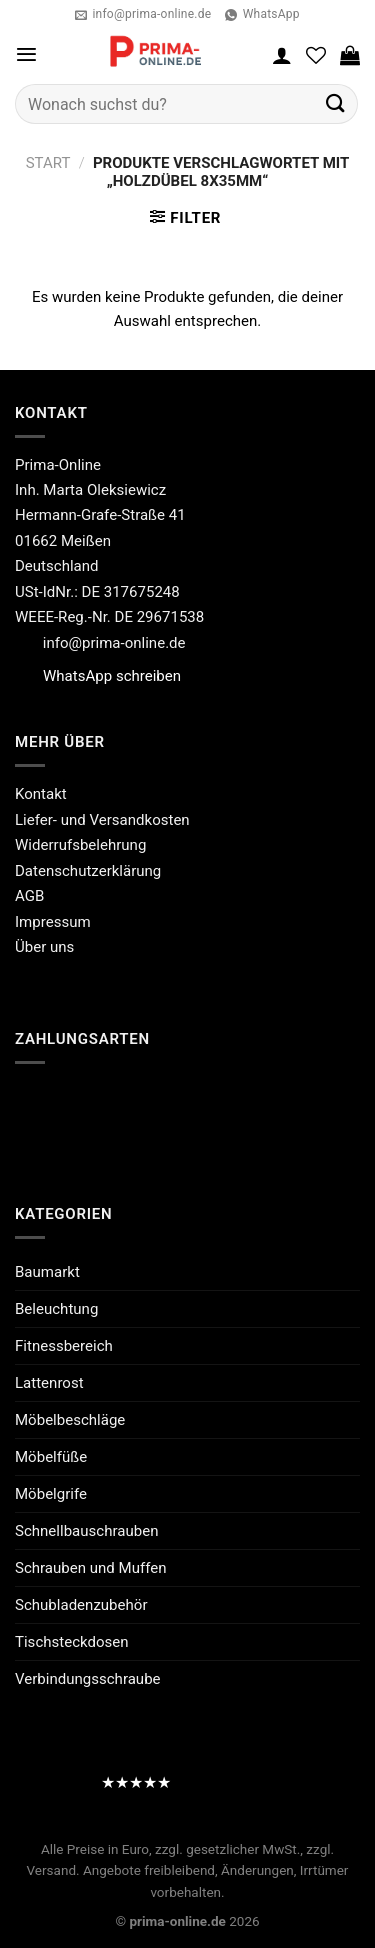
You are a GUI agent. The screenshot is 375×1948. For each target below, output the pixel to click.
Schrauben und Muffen (91, 1568)
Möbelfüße (51, 1457)
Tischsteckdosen (72, 1642)
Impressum (53, 922)
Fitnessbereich (64, 1346)
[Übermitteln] (336, 103)
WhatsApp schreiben (112, 676)
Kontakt (41, 794)
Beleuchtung (56, 1309)
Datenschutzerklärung (88, 871)
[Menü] (26, 54)
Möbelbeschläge (70, 1420)
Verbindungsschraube (88, 1679)
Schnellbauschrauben (86, 1531)
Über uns (44, 947)
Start (48, 163)
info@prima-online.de (114, 643)
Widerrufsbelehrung (80, 845)
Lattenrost (49, 1383)
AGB (29, 896)
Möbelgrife (51, 1494)
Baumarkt (47, 1272)
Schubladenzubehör (81, 1605)
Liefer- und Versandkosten (102, 820)
